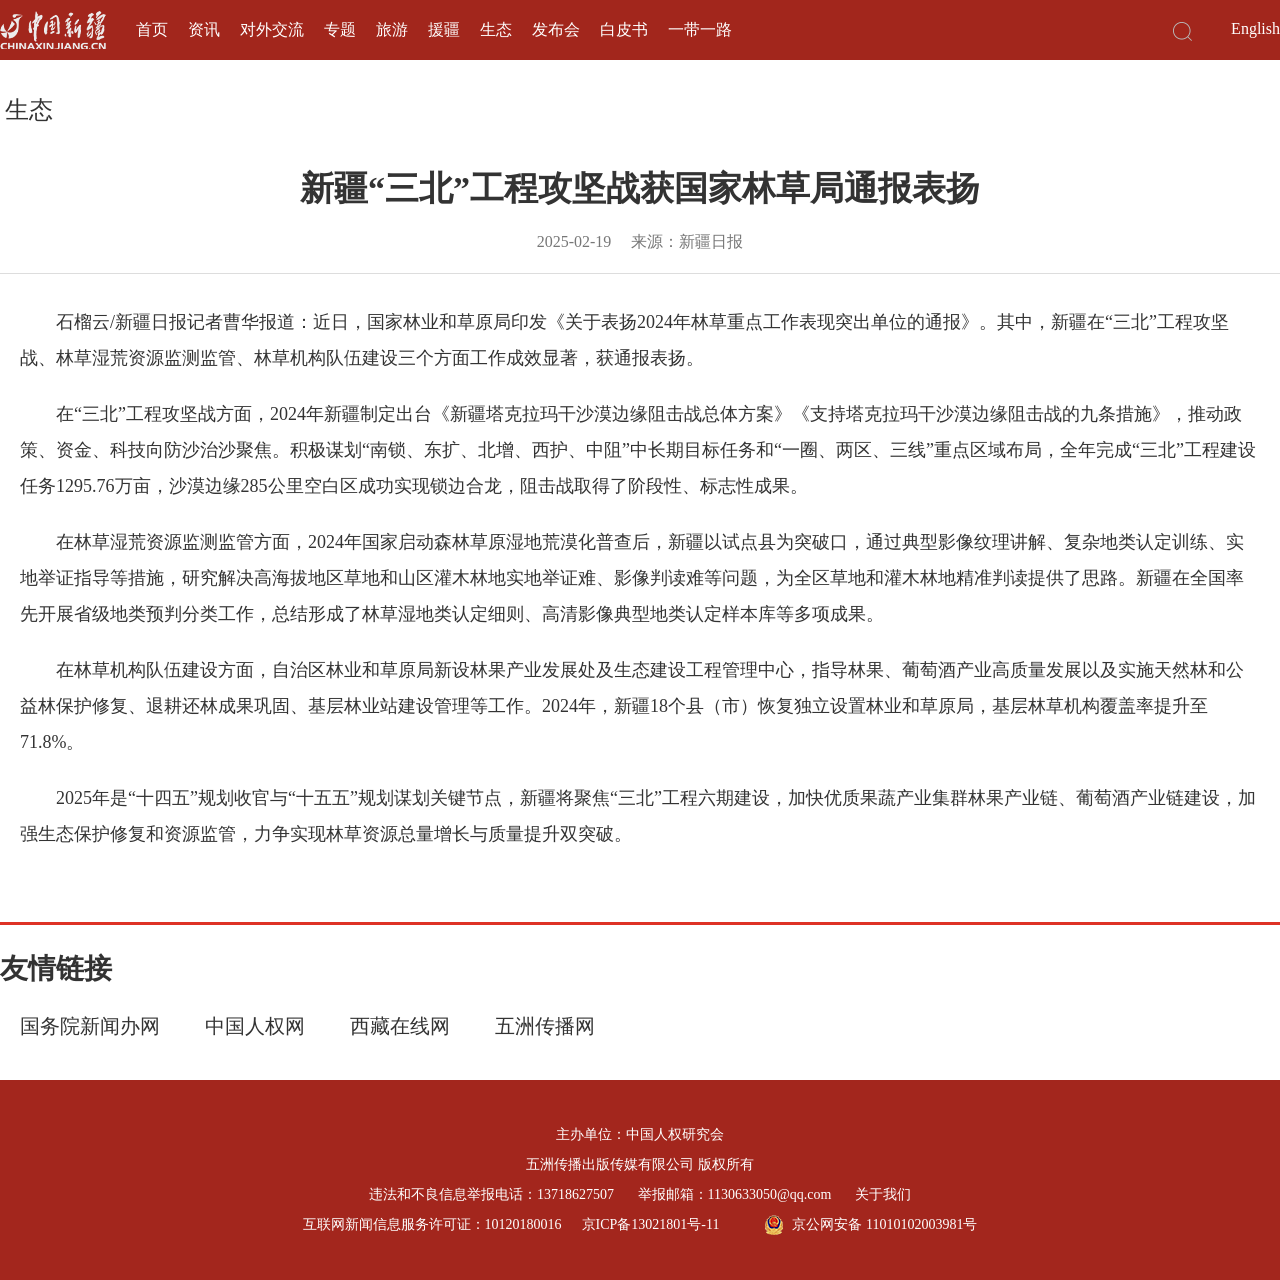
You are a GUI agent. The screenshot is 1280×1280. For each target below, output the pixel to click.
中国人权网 (255, 1026)
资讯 (204, 29)
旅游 (392, 29)
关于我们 (883, 1194)
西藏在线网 (400, 1026)
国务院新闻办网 (90, 1026)
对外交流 (272, 29)
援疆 (444, 29)
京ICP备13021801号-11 (651, 1224)
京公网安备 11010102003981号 (870, 1225)
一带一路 (700, 29)
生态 (496, 29)
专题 (340, 29)
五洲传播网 (545, 1026)
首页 (152, 29)
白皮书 (624, 29)
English (1255, 28)
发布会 (556, 29)
